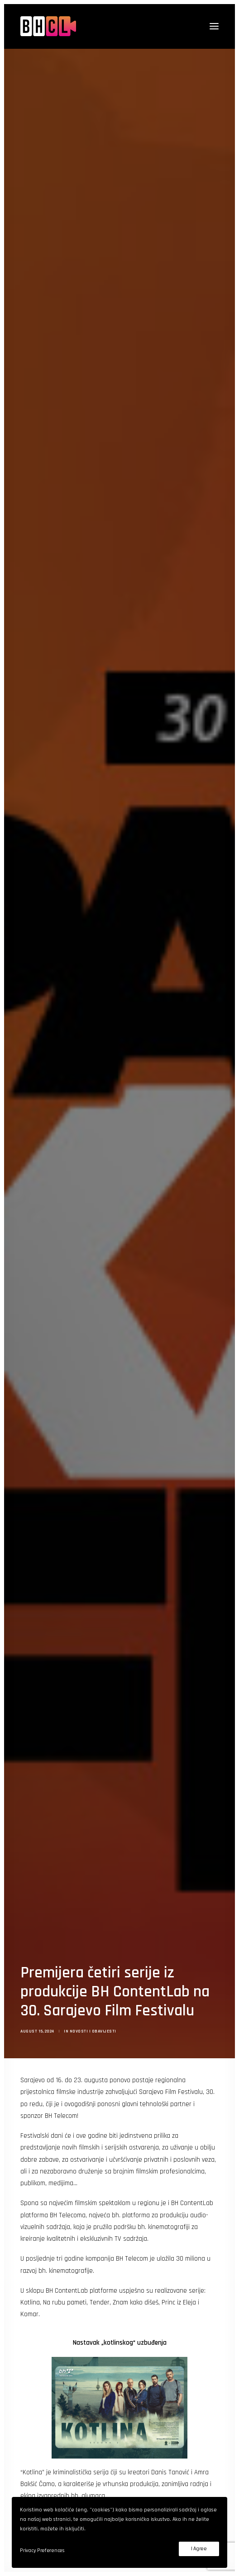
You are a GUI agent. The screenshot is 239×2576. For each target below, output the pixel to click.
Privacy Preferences (42, 2550)
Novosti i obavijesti (93, 1981)
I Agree (199, 2548)
